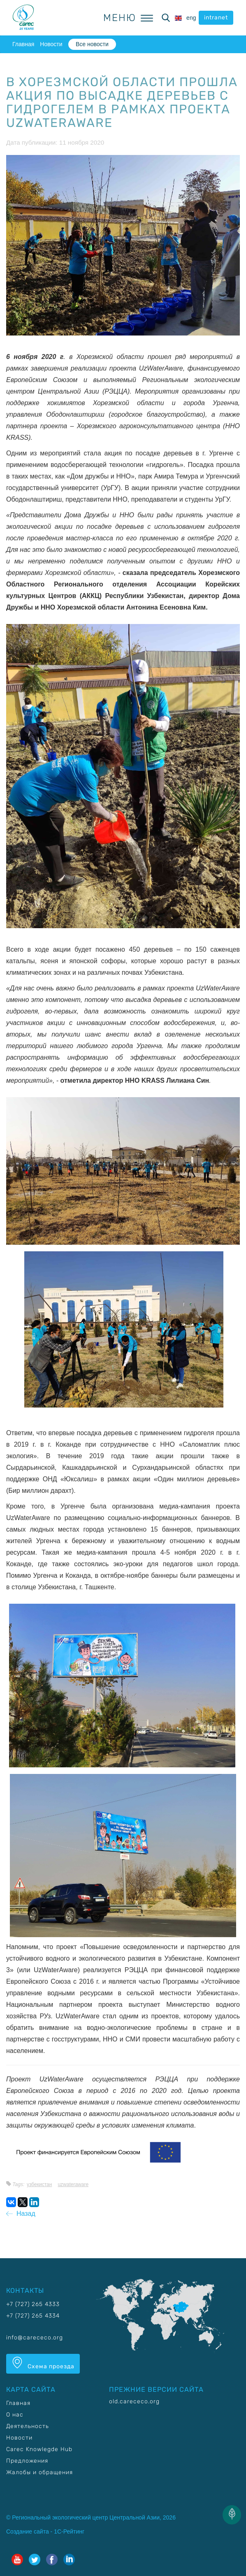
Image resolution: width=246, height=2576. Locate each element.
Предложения (27, 2460)
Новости (51, 44)
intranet (216, 17)
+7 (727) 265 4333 (33, 2304)
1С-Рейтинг (69, 2531)
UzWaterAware (73, 2184)
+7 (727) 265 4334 (33, 2315)
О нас (14, 2414)
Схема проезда (43, 2363)
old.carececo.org (134, 2401)
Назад (20, 2213)
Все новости (92, 44)
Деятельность (27, 2426)
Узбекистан (39, 2184)
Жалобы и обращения (39, 2472)
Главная (23, 44)
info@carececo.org (34, 2337)
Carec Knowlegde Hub (39, 2449)
